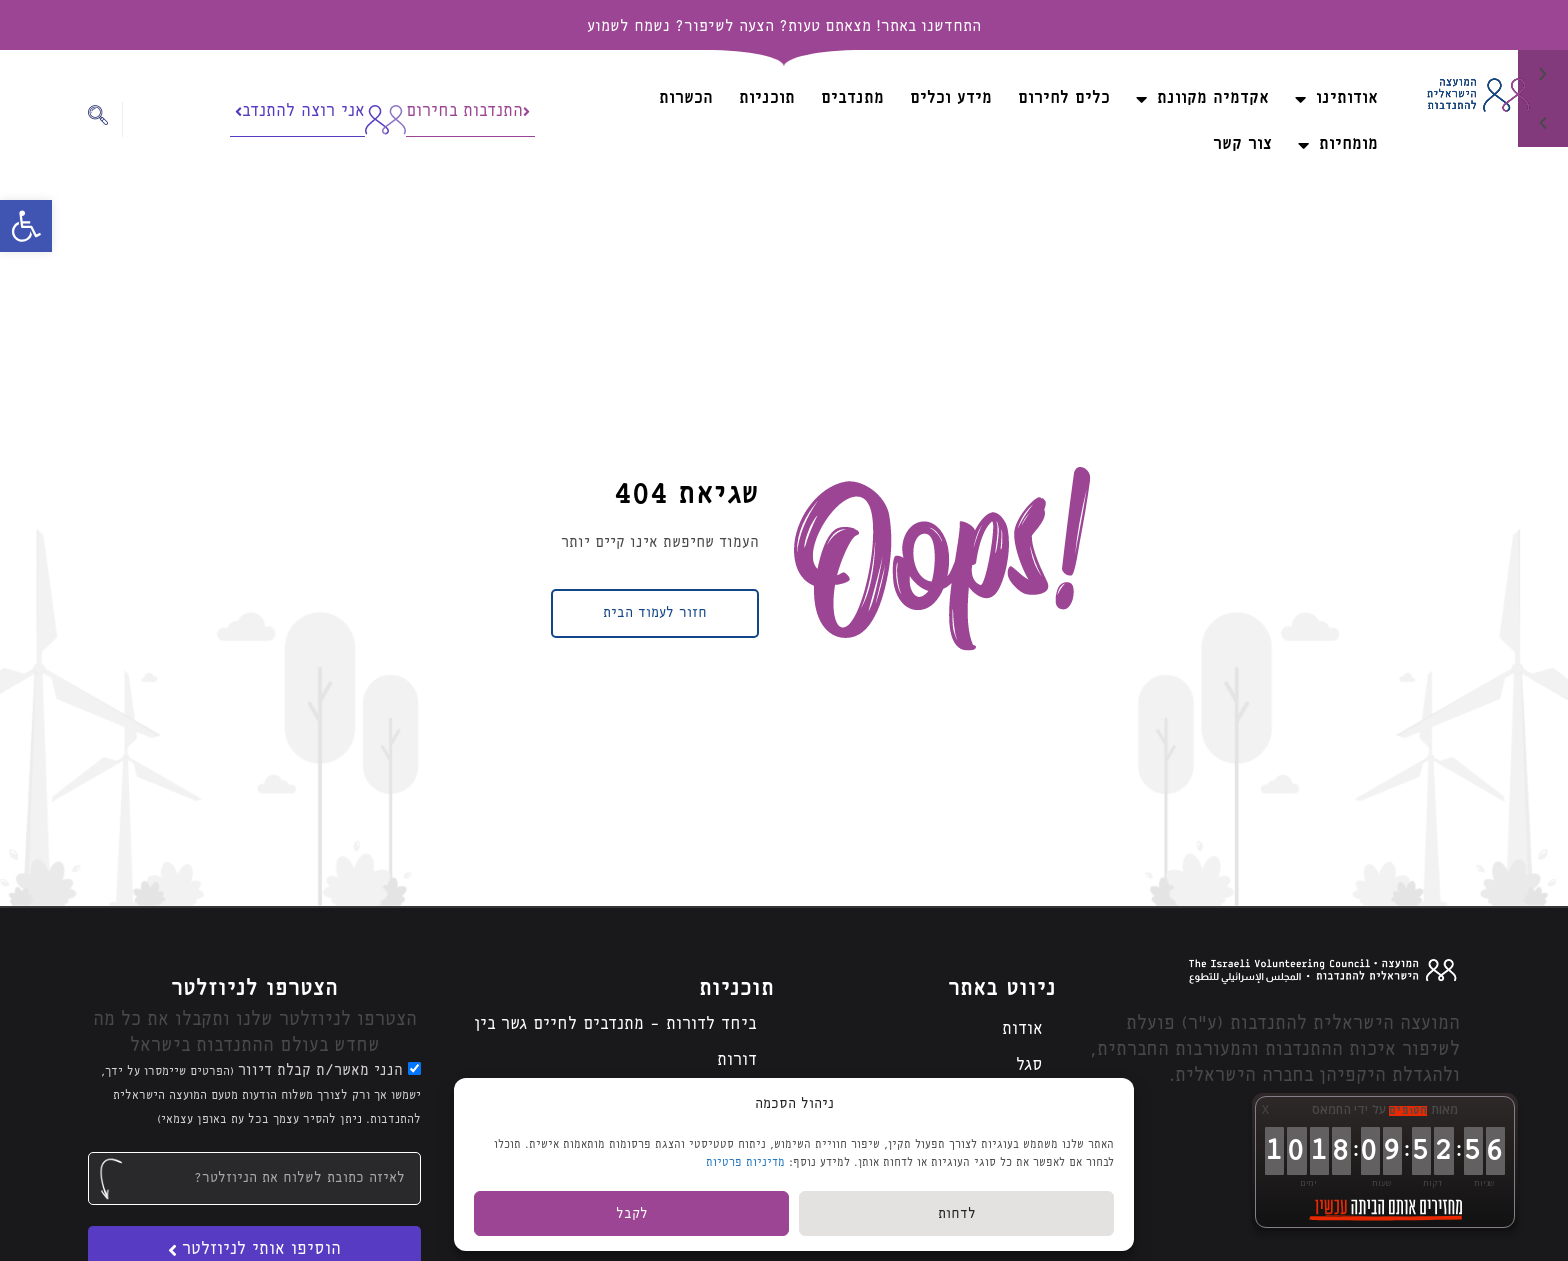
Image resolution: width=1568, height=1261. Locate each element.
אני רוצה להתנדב (300, 111)
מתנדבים (852, 98)
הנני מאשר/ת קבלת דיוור (261, 1095)
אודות (1022, 1029)
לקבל (632, 1214)
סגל (1029, 1065)
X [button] (1265, 1109)
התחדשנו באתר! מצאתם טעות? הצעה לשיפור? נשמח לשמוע (784, 26)
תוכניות (767, 98)
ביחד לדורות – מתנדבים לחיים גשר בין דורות (615, 1042)
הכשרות (686, 98)
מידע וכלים (951, 98)
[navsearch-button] (105, 119)
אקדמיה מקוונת (1202, 99)
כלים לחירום (1064, 98)
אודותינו (1336, 99)
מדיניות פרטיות (745, 1162)
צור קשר (1242, 144)
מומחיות (1338, 145)
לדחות (957, 1214)
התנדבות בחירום (468, 111)
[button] (26, 226)
